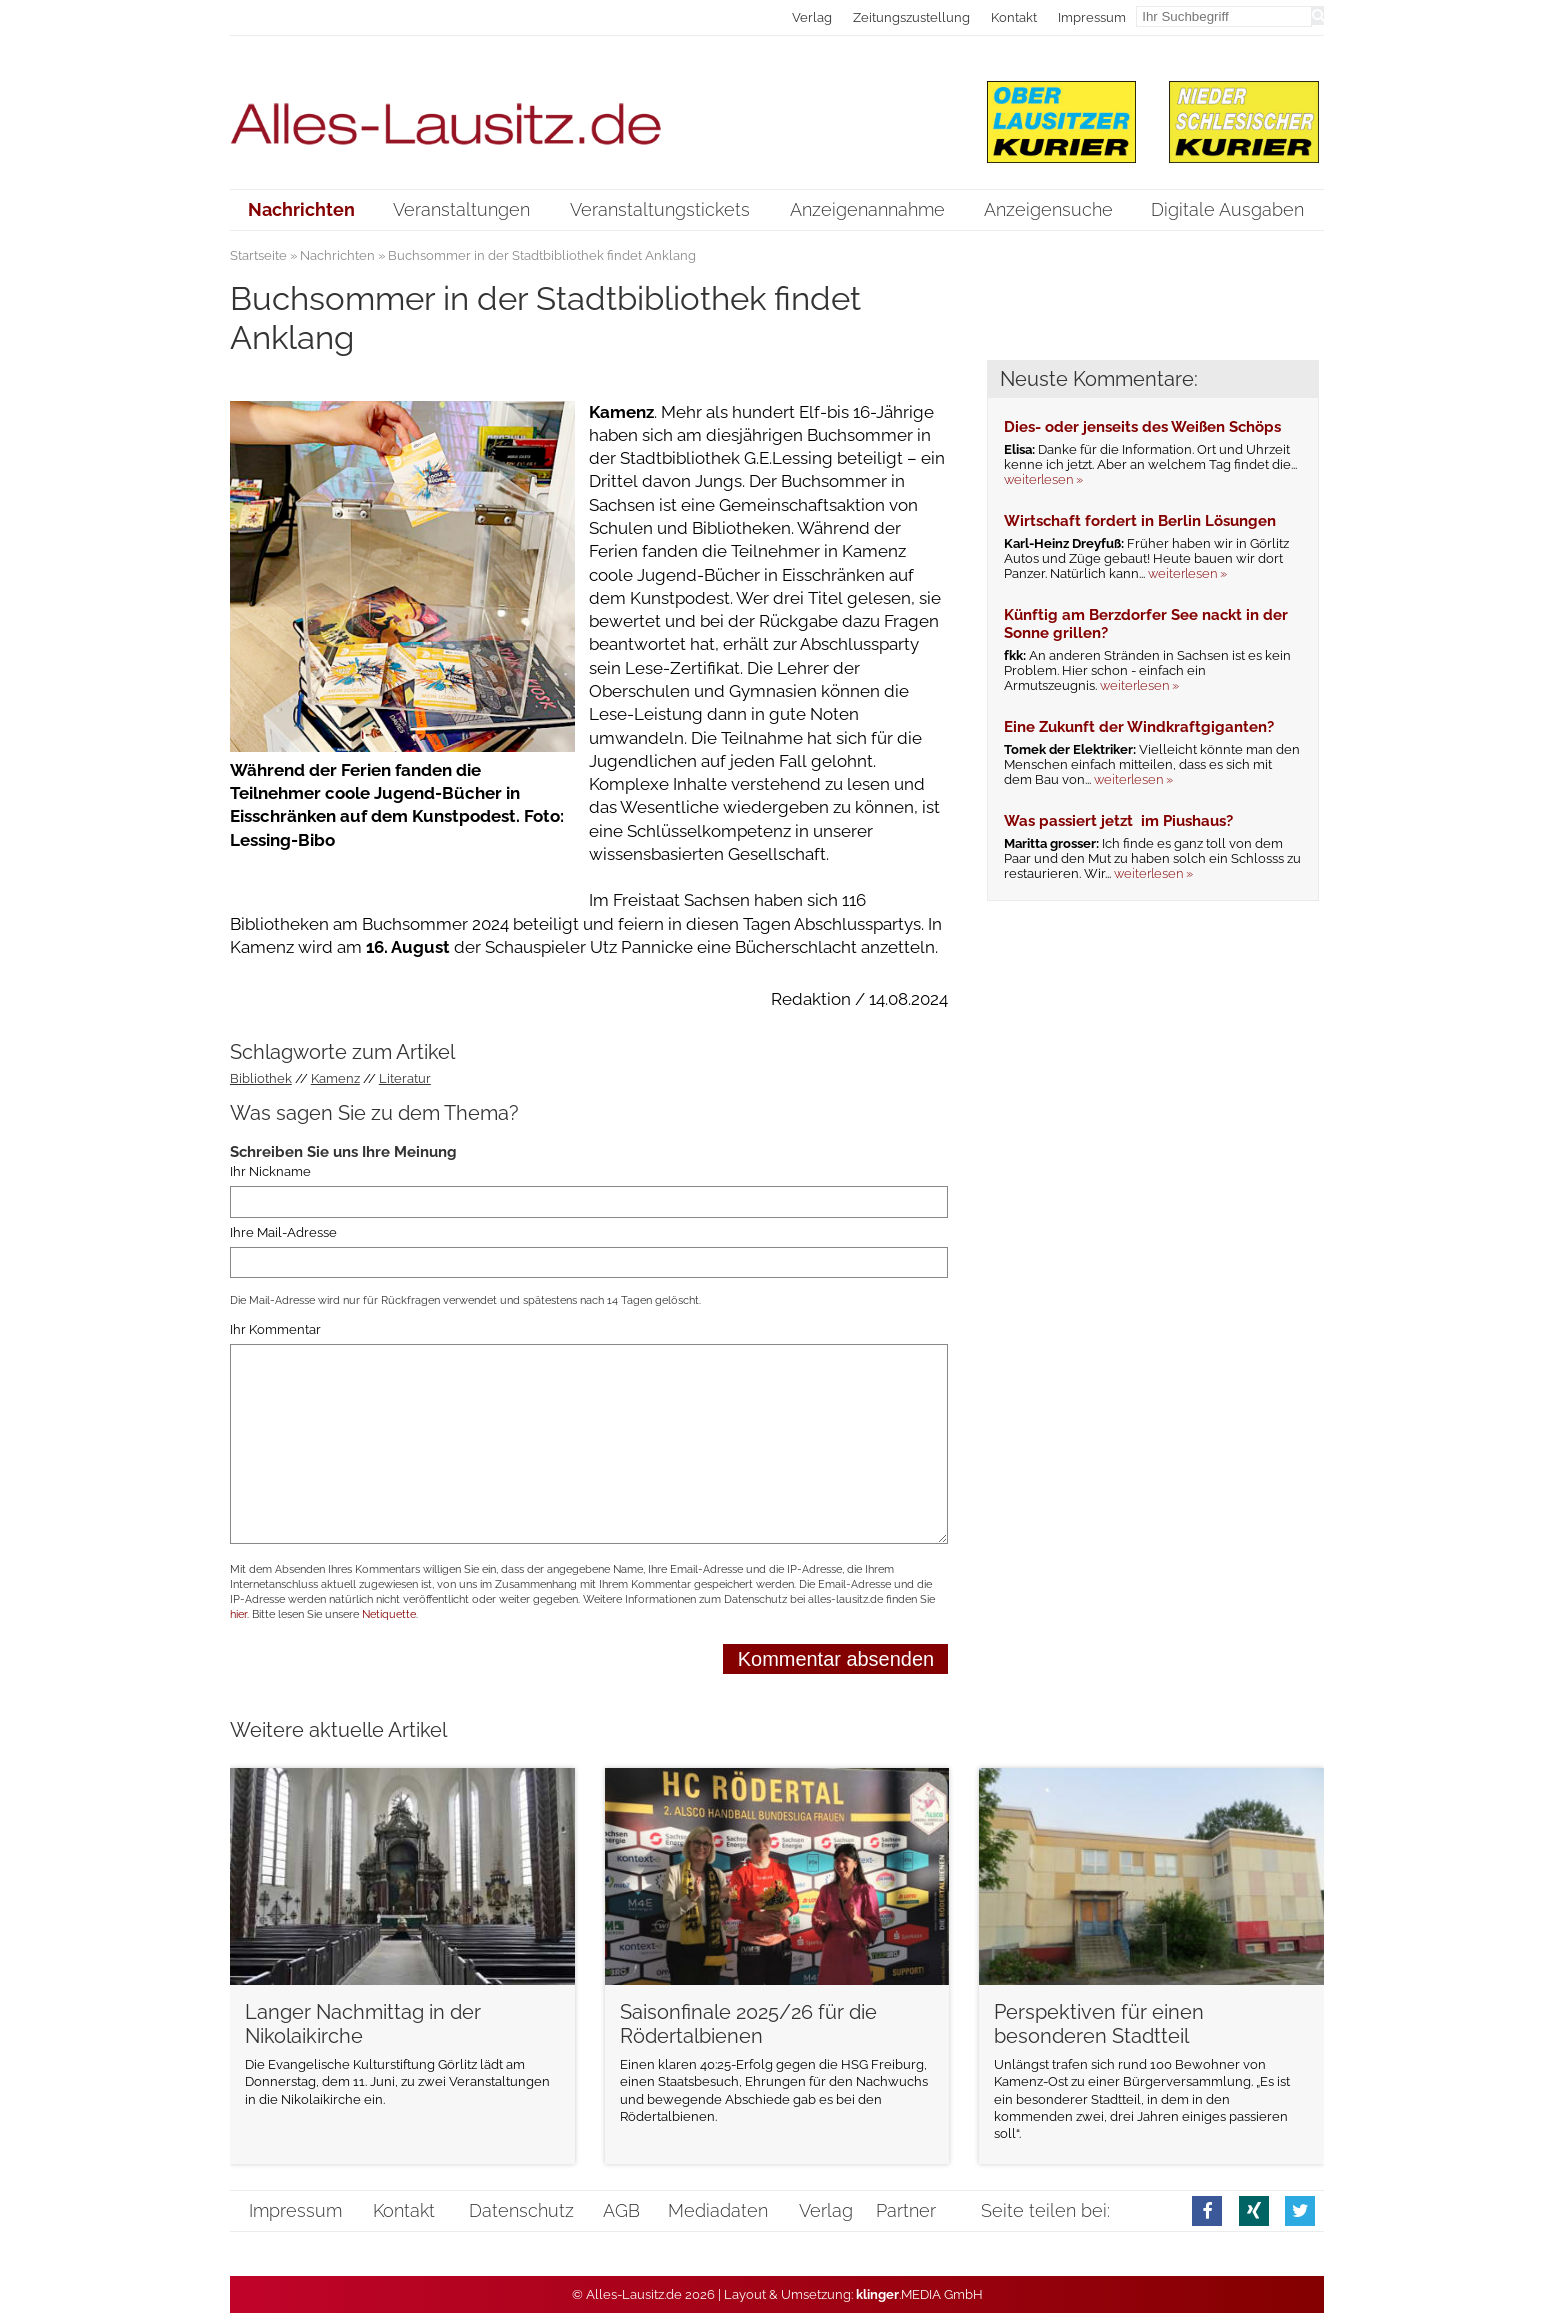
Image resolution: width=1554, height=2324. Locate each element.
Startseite (258, 255)
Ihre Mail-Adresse (283, 1232)
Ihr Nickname (270, 1171)
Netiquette (389, 1614)
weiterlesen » (1043, 479)
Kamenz (335, 1078)
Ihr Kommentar (275, 1329)
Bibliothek (261, 1078)
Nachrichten (337, 255)
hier (238, 1614)
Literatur (405, 1078)
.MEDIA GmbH (919, 2294)
